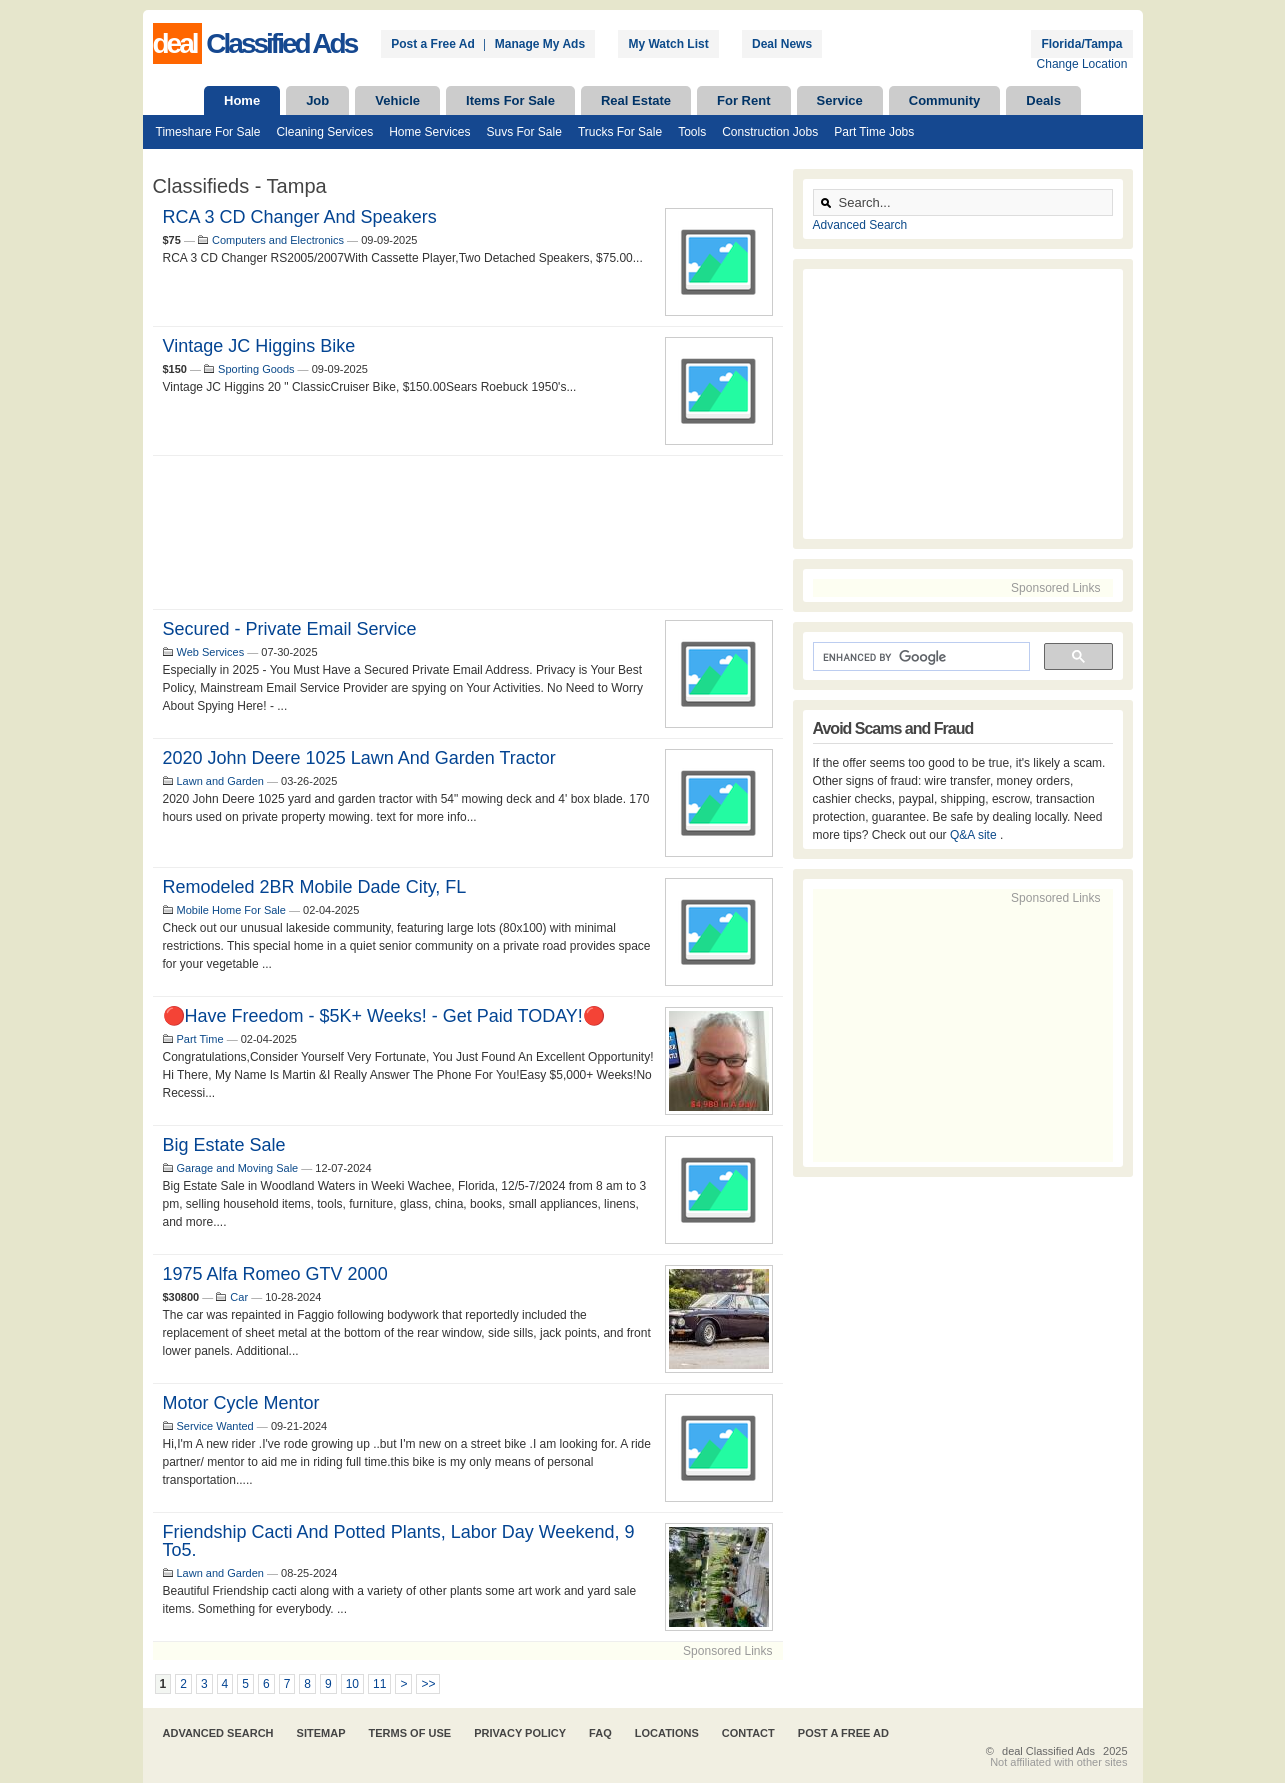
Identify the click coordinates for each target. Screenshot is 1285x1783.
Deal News (782, 44)
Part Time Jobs (874, 132)
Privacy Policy (520, 1733)
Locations (667, 1733)
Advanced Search (860, 225)
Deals (1043, 100)
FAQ (600, 1733)
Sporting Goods (256, 369)
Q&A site (975, 835)
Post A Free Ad (843, 1733)
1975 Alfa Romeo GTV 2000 (275, 1274)
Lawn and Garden (220, 781)
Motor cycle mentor (241, 1403)
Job (317, 100)
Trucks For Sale (620, 132)
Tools (692, 132)
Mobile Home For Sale (231, 910)
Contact (748, 1733)
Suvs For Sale (524, 132)
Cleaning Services (324, 132)
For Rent (743, 100)
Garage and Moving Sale (238, 1168)
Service (840, 100)
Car (239, 1297)
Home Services (429, 132)
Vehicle (397, 100)
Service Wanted (215, 1426)
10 (352, 1684)
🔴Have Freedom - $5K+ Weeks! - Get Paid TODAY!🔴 (384, 1016)
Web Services (211, 652)
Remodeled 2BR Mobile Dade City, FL (315, 887)
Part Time (200, 1039)
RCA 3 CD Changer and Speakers (300, 217)
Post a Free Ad (433, 44)
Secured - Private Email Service (290, 629)
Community (945, 100)
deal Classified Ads (1048, 1751)
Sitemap (321, 1733)
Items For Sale (510, 100)
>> (428, 1684)
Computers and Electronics (278, 240)
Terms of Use (410, 1733)
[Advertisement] (468, 532)
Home (242, 100)
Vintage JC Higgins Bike (259, 346)
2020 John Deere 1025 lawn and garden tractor (359, 758)
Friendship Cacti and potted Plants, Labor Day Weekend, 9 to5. (399, 1541)
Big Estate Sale (224, 1145)
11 (379, 1684)
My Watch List (668, 44)
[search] (919, 657)
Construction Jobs (770, 132)
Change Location (1082, 64)
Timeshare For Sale (208, 132)
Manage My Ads (540, 44)
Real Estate (636, 100)
